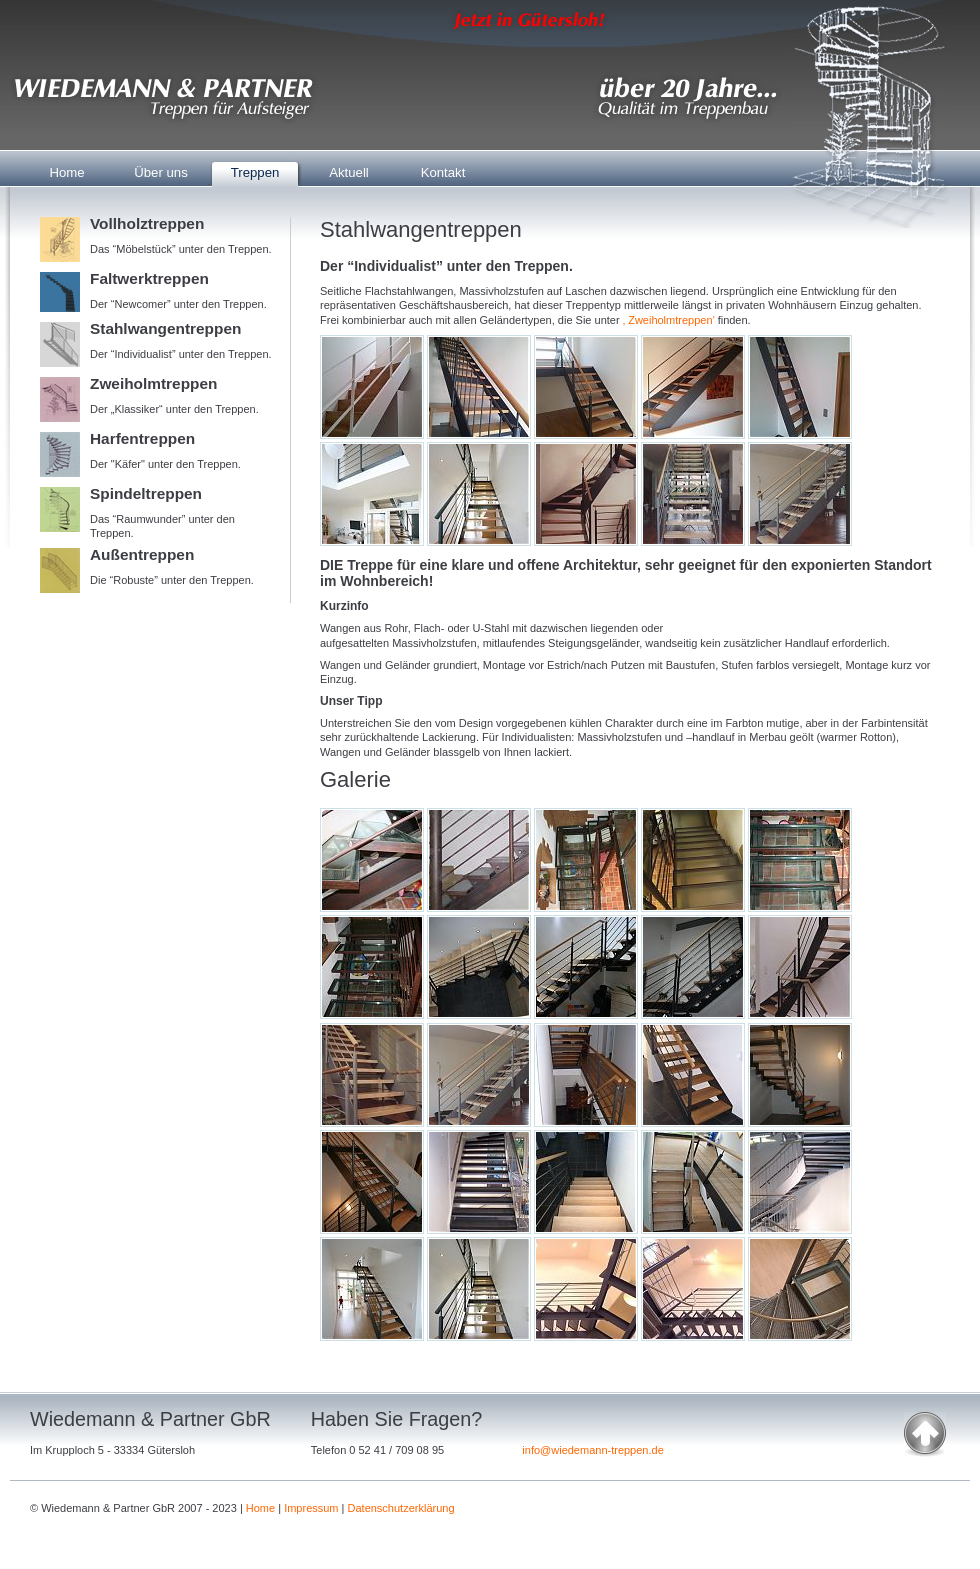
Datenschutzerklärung (401, 1508)
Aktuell (349, 172)
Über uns (161, 172)
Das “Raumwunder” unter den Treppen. (160, 513)
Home (66, 172)
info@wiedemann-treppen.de (592, 1450)
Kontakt (443, 172)
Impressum (311, 1508)
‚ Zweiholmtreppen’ (669, 320)
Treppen (255, 172)
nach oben (925, 1434)
